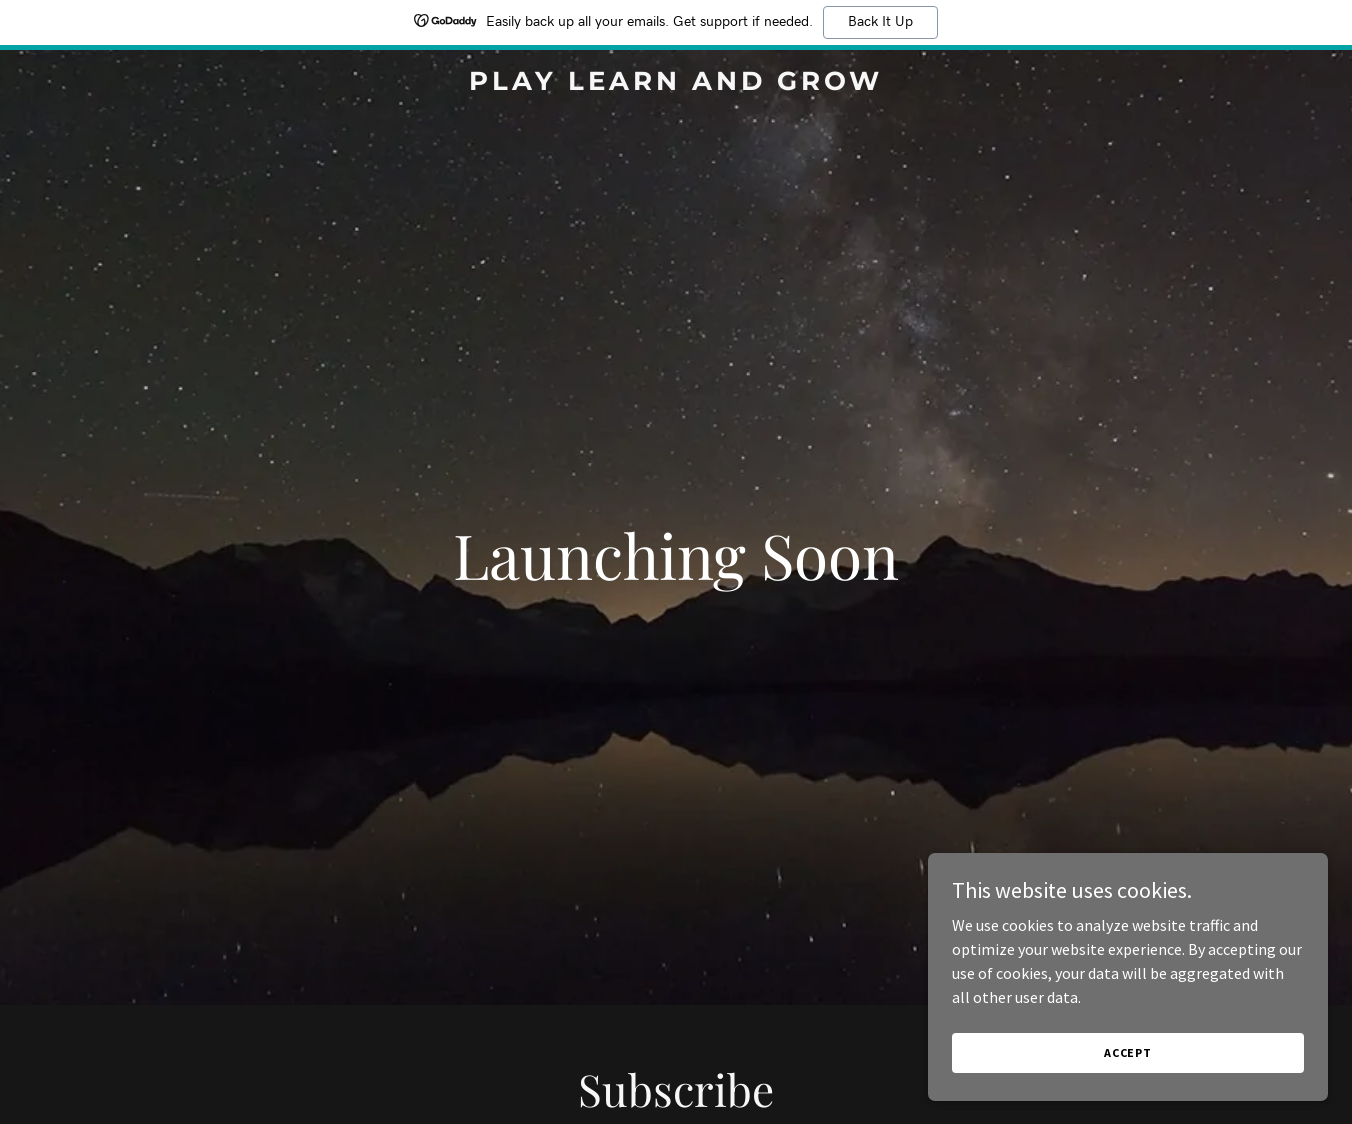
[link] (676, 84)
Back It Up (880, 22)
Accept (1128, 1052)
